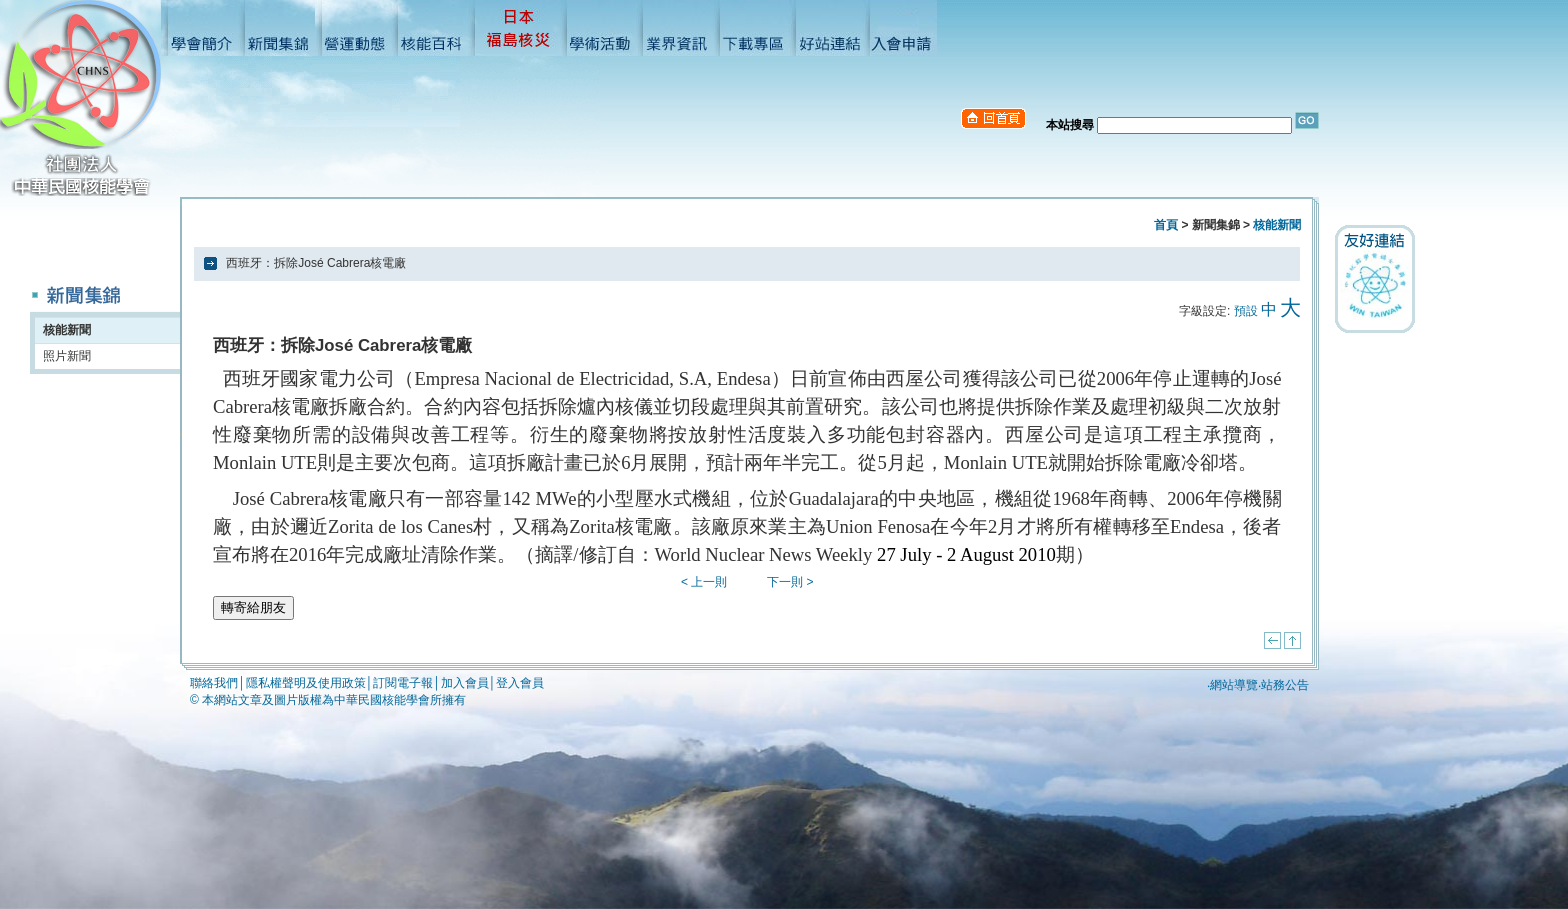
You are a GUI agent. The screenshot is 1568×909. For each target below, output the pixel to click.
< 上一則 (704, 582)
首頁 (1166, 225)
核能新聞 (67, 330)
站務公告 (1285, 685)
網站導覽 (1234, 685)
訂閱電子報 (403, 683)
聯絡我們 (214, 683)
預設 (1246, 311)
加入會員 (465, 683)
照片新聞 (67, 356)
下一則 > (790, 582)
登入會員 (520, 683)
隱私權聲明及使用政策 (306, 683)
